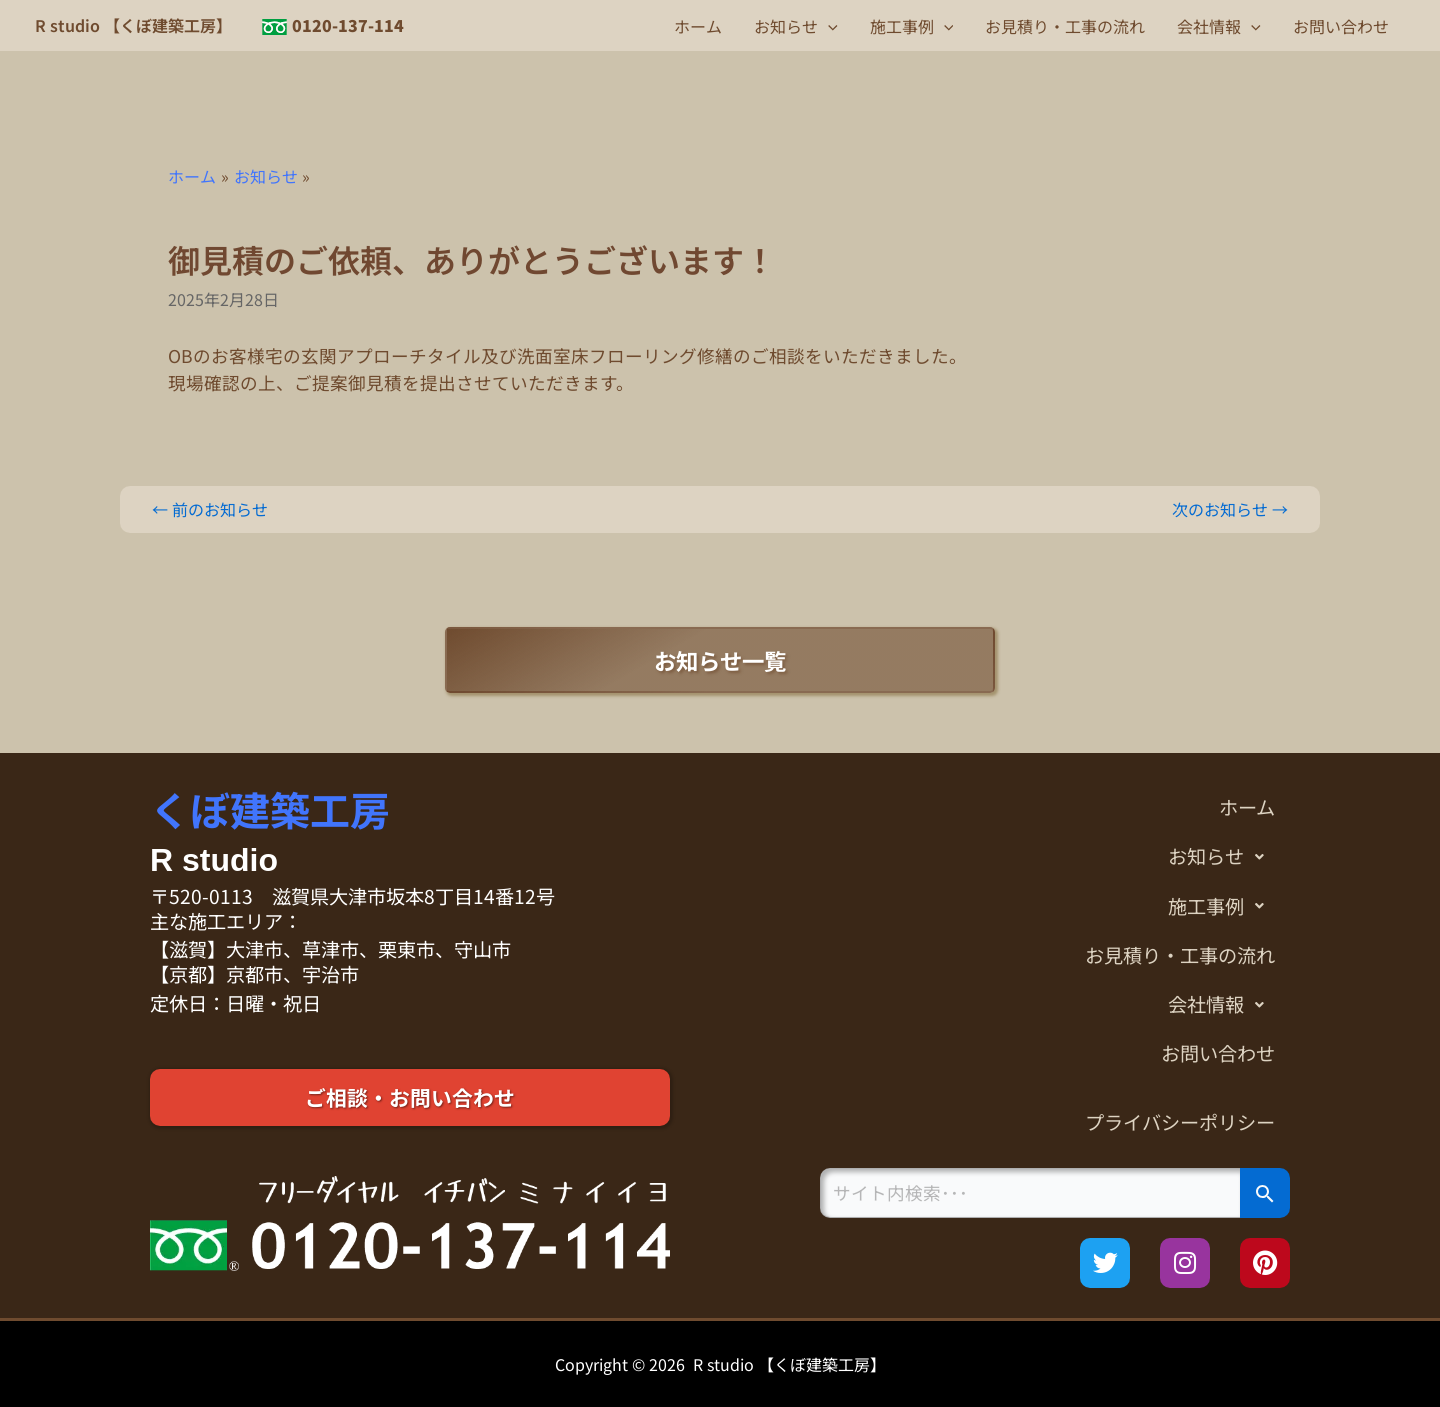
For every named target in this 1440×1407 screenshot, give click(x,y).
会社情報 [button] (1219, 26)
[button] (828, 26)
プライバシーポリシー (1180, 1122)
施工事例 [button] (912, 26)
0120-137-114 (348, 25)
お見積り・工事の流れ (1065, 26)
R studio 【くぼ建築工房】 (133, 25)
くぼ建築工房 (270, 809)
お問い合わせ (1341, 26)
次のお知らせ (1230, 509)
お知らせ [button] (796, 26)
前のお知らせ (210, 509)
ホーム (698, 26)
